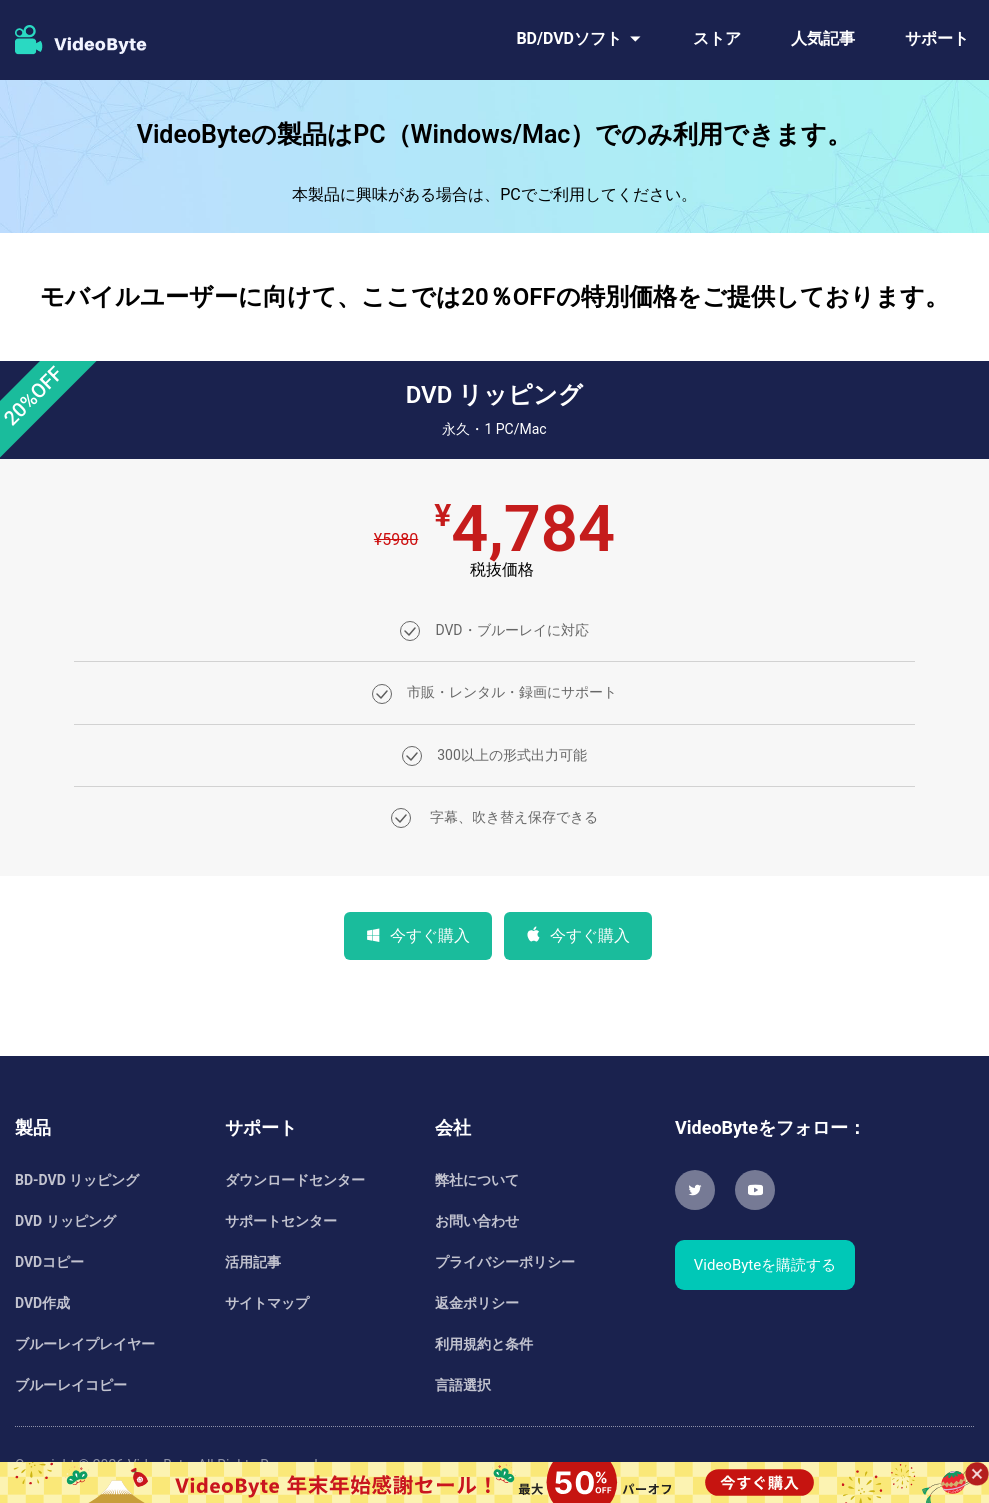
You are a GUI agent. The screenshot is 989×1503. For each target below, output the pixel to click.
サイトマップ (267, 1303)
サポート (937, 38)
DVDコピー (49, 1262)
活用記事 (253, 1262)
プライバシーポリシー (505, 1262)
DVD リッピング (65, 1221)
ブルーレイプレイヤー (85, 1344)
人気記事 (823, 38)
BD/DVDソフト (569, 38)
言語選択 (463, 1385)
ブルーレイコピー (71, 1385)
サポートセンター (281, 1221)
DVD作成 (42, 1303)
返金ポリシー (477, 1303)
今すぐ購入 (430, 935)
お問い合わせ (477, 1221)
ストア (717, 38)
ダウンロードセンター (295, 1180)
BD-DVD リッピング (77, 1180)
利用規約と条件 (484, 1344)
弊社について (477, 1180)
